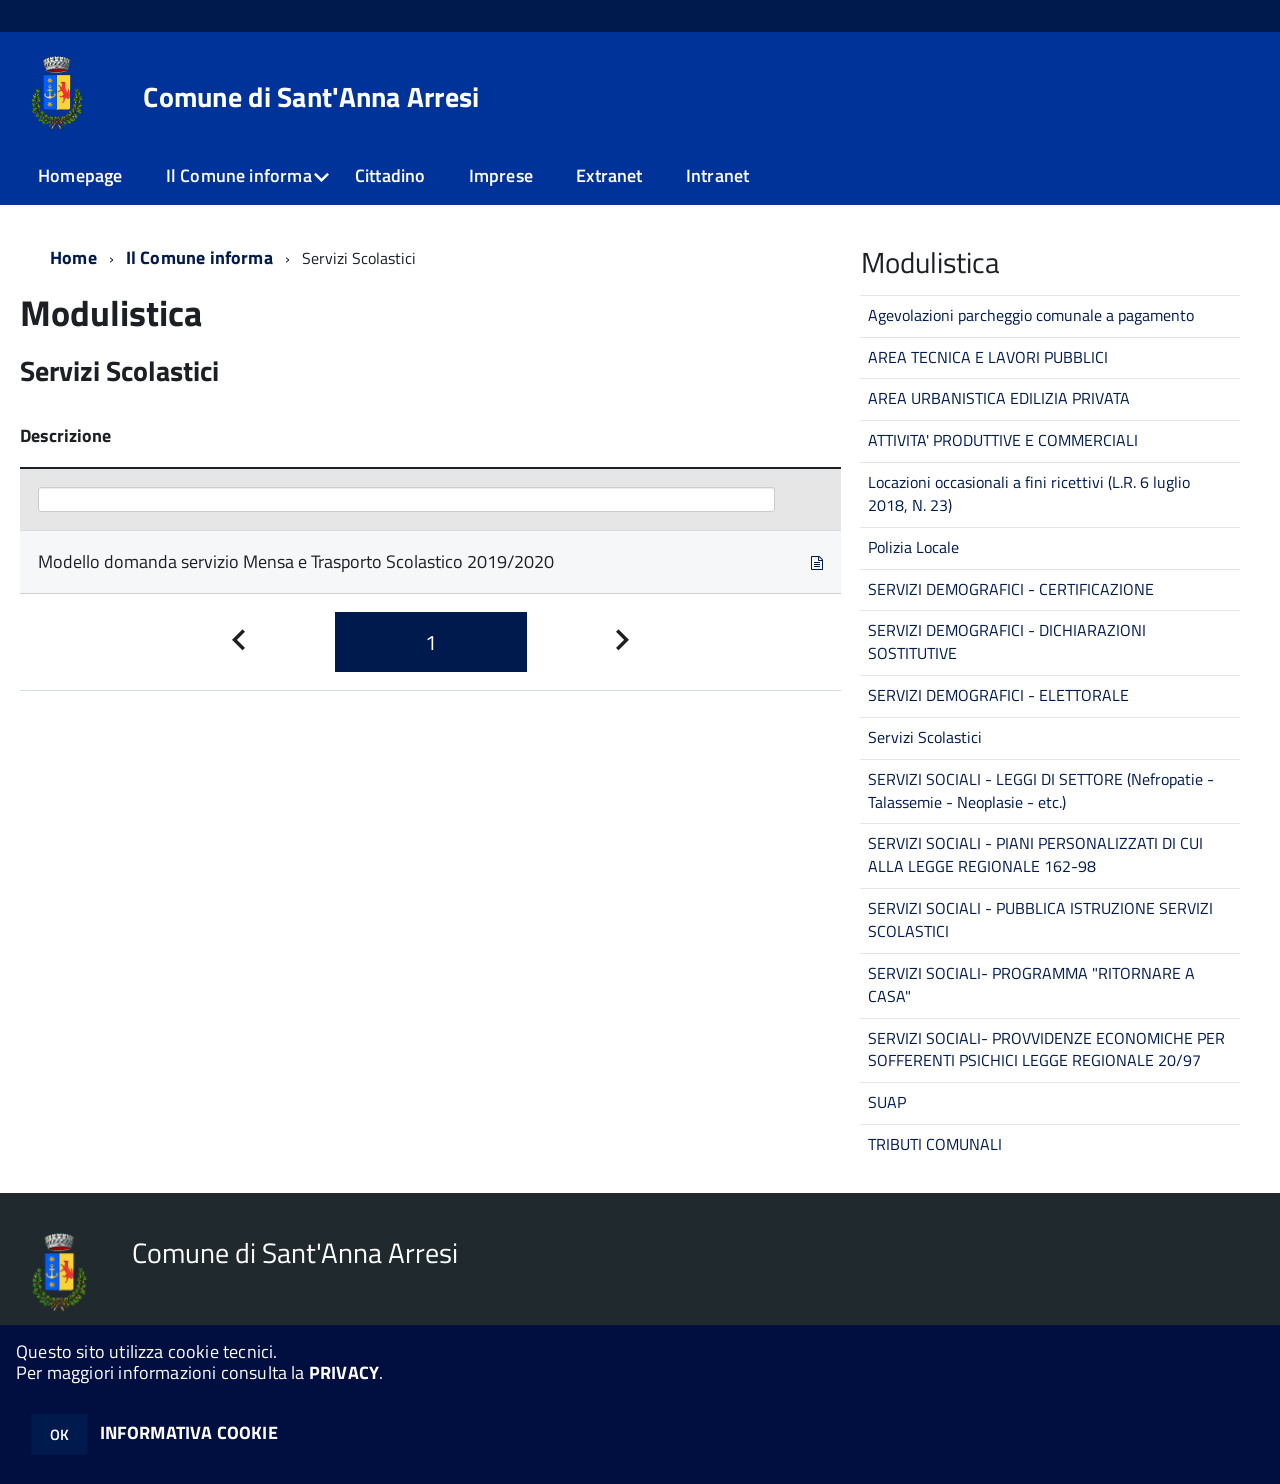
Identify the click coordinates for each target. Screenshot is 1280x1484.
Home (73, 257)
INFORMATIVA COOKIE (189, 1432)
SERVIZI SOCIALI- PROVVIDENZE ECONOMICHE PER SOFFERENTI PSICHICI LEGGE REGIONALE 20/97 (1046, 1049)
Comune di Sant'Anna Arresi (311, 97)
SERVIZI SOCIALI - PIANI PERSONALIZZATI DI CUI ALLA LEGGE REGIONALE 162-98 (1035, 854)
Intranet (717, 175)
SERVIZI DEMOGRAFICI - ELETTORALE (998, 695)
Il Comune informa (239, 175)
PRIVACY (344, 1372)
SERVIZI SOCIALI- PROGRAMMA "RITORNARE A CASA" (1031, 984)
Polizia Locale (913, 547)
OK (59, 1434)
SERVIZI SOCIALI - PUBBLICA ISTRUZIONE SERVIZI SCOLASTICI (1040, 919)
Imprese (501, 175)
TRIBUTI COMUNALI (935, 1144)
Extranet (609, 175)
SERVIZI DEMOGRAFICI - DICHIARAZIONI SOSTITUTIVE (1007, 641)
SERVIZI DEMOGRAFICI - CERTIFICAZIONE (1011, 589)
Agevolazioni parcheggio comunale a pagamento (1031, 315)
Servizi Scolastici (925, 737)
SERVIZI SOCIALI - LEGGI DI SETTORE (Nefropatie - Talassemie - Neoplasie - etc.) (1041, 790)
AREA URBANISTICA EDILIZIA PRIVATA (999, 398)
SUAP (887, 1102)
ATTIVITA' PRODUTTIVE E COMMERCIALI (1003, 440)
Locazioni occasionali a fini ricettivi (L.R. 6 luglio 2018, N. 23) (1029, 493)
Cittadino (390, 175)
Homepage (80, 175)
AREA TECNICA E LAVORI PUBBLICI (988, 357)
